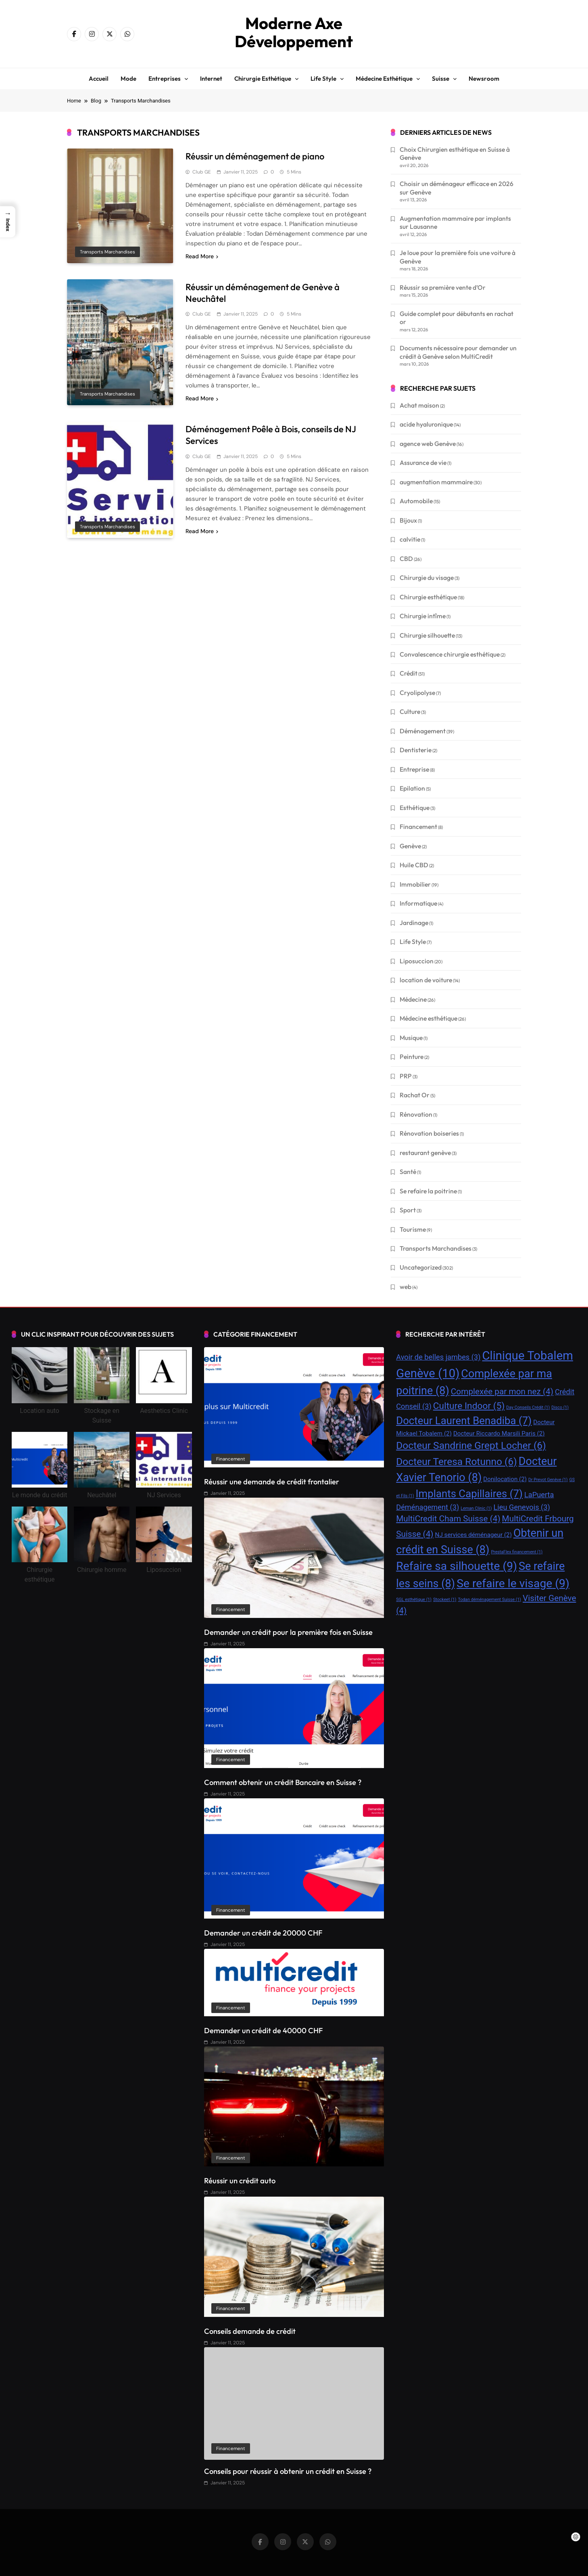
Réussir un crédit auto (239, 2180)
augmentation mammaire (436, 482)
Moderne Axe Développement (294, 32)
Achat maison (419, 405)
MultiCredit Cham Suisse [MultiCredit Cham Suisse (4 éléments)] (448, 1518)
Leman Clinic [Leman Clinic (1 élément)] (476, 1508)
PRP (406, 1076)
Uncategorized (421, 1267)
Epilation (412, 788)
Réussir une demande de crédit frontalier (271, 1481)
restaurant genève (425, 1153)
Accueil (98, 78)
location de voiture (426, 980)
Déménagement (423, 731)
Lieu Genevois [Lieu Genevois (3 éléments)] (522, 1507)
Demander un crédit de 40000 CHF (263, 2030)
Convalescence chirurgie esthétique (450, 654)
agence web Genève (428, 443)
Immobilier (415, 884)
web (405, 1287)
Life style (323, 78)
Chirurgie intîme (423, 616)
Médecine (413, 999)
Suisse (440, 78)
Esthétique (415, 808)
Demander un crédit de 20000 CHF (263, 1933)
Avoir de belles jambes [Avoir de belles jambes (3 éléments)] (438, 1357)
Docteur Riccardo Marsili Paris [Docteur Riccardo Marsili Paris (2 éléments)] (499, 1433)
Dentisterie (416, 750)
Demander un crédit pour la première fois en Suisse (288, 1632)
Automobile (416, 501)
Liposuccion (417, 961)
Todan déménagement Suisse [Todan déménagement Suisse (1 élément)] (489, 1599)
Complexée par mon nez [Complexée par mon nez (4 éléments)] (502, 1391)
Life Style (413, 941)
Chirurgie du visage (427, 577)
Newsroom (484, 78)
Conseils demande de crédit (250, 2331)
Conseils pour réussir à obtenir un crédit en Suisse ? (287, 2471)
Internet (211, 78)
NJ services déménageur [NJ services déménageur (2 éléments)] (473, 1534)
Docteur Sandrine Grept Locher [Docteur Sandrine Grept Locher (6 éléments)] (471, 1445)
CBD (406, 559)
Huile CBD (414, 865)
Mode (128, 78)
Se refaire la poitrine (428, 1191)
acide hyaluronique (426, 424)
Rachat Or (415, 1095)
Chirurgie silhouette (427, 635)
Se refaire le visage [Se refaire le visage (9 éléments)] (513, 1583)
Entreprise (414, 769)
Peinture (411, 1057)
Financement (418, 826)
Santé (408, 1172)
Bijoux (408, 520)
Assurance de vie (423, 462)
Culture (410, 711)
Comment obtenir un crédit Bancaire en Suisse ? (282, 1782)
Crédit (408, 673)
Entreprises (164, 78)
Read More (202, 256)
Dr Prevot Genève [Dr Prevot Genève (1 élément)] (547, 1479)
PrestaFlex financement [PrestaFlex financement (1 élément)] (516, 1552)
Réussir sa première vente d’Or (443, 287)
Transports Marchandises (107, 252)
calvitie (410, 539)
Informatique (418, 903)
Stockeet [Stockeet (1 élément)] (444, 1599)
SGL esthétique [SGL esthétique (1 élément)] (414, 1599)
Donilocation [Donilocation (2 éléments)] (505, 1479)
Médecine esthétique (384, 78)
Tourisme (413, 1229)
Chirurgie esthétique (262, 78)
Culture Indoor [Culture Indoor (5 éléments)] (469, 1405)
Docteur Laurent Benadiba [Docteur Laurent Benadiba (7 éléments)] (464, 1421)
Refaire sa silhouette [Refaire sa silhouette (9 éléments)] (456, 1566)
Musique (411, 1038)
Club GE (201, 172)
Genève (410, 846)
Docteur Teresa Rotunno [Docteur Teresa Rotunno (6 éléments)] (456, 1461)
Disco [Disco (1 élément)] (560, 1407)
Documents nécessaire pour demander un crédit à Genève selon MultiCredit (458, 352)
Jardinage (414, 923)
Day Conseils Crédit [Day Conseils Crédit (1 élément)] (528, 1407)
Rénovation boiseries (429, 1133)
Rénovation (416, 1114)
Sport (408, 1210)
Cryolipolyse (417, 692)
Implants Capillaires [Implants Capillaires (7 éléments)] (469, 1494)
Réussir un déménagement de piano (255, 156)
